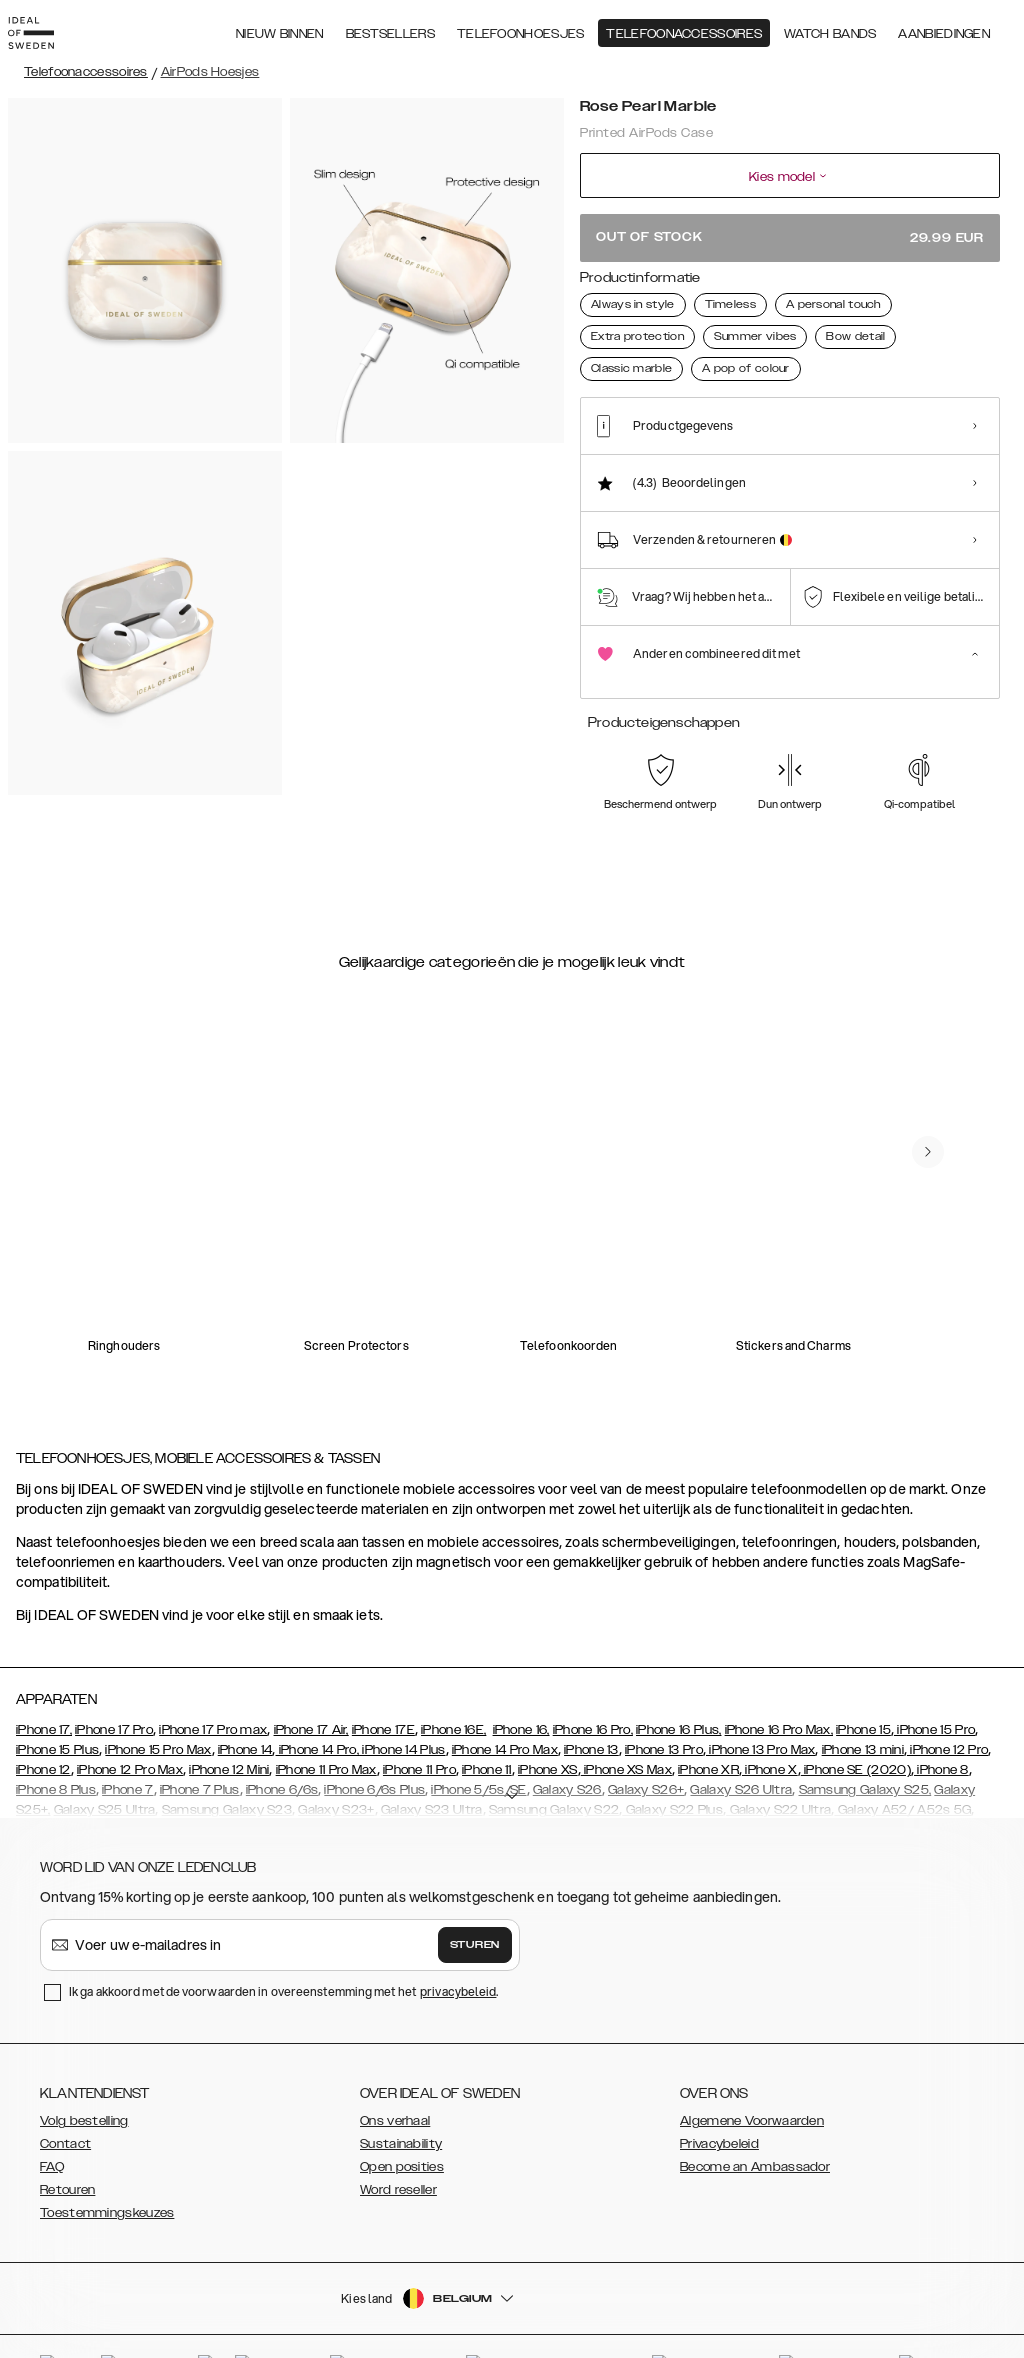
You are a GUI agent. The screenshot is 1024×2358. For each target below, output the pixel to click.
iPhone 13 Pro (664, 1703)
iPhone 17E (383, 1683)
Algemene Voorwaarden (752, 2074)
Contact (65, 2097)
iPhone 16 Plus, (679, 1683)
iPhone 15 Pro (934, 1683)
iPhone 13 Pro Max (760, 1703)
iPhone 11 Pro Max (326, 1723)
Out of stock (790, 237)
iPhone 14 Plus (402, 1703)
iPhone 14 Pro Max (505, 1703)
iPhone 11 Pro (419, 1723)
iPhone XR (708, 1723)
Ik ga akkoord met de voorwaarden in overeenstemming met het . (284, 1944)
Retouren (67, 2143)
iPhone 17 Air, (311, 1683)
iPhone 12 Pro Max (130, 1723)
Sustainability (401, 2097)
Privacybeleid (719, 2097)
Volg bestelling (84, 2074)
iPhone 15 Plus (57, 1703)
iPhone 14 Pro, (318, 1703)
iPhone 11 (487, 1723)
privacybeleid (458, 1944)
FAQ (52, 2120)
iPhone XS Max (626, 1723)
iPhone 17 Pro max (213, 1683)
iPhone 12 (43, 1723)
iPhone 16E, (453, 1683)
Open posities (402, 2120)
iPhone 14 (245, 1703)
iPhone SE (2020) (856, 1723)
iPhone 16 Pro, (593, 1683)
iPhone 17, (44, 1683)
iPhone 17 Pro (114, 1683)
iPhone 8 (941, 1723)
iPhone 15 (863, 1683)
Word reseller (398, 2143)
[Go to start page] (47, 28)
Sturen (475, 1898)
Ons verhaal (395, 2074)
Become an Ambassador (755, 2120)
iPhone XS (548, 1723)
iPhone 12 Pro (947, 1703)
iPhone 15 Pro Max (158, 1703)
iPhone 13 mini (863, 1703)
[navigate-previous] (928, 1105)
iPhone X (770, 1723)
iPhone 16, (521, 1683)
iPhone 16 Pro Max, (779, 1683)
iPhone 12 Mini (229, 1723)
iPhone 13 (591, 1703)
